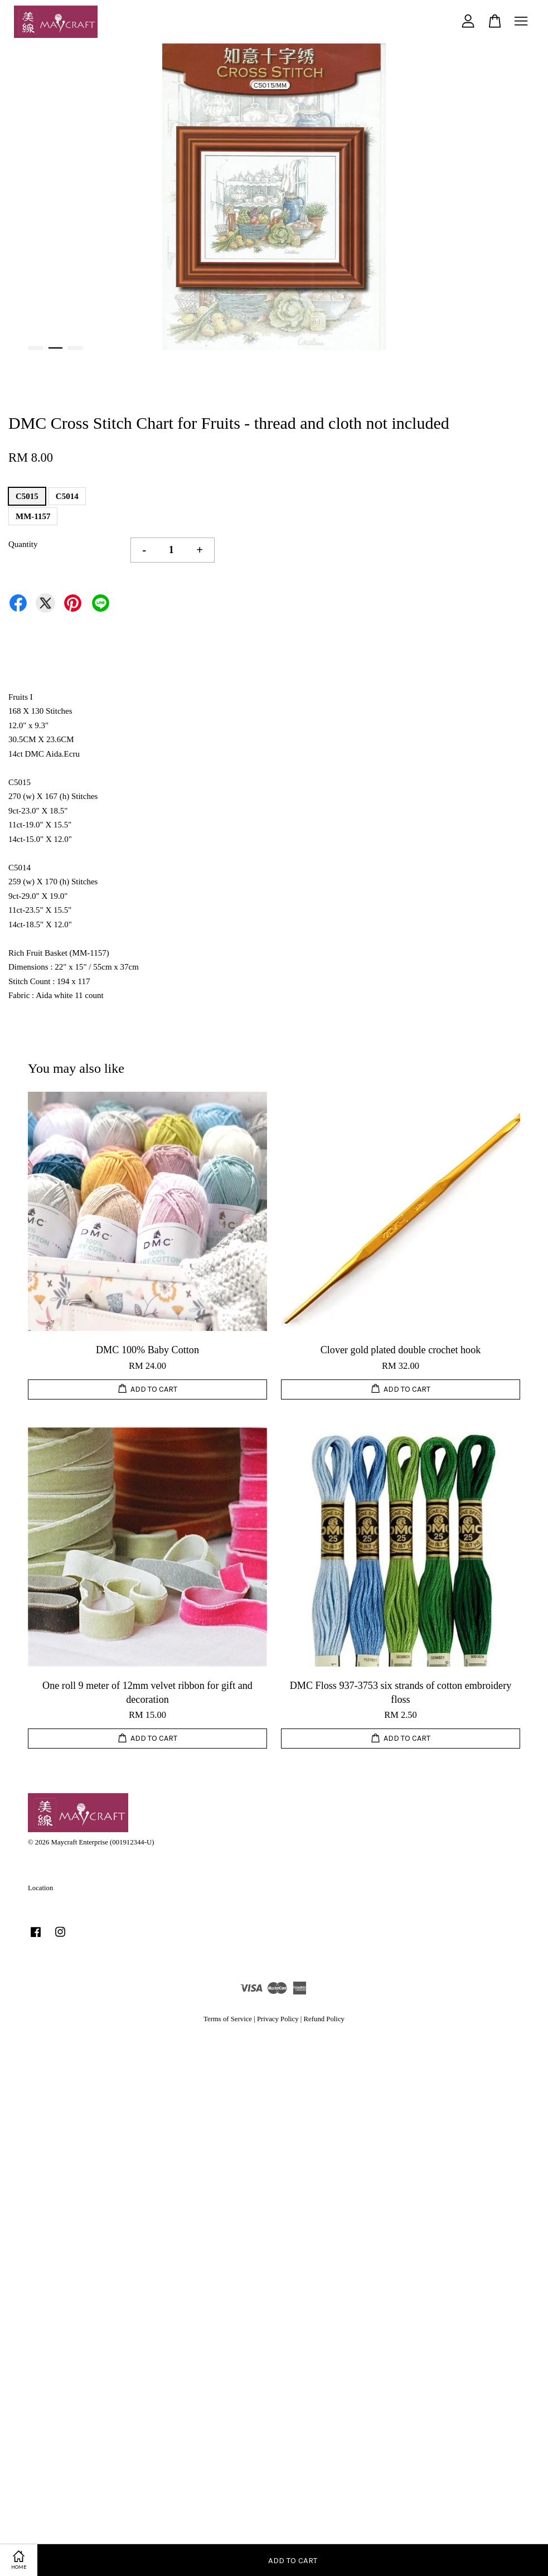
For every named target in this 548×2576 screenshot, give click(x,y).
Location (40, 1888)
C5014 (67, 496)
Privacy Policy (278, 2019)
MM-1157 (33, 516)
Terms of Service (227, 2019)
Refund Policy (324, 2019)
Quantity (23, 544)
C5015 (27, 496)
